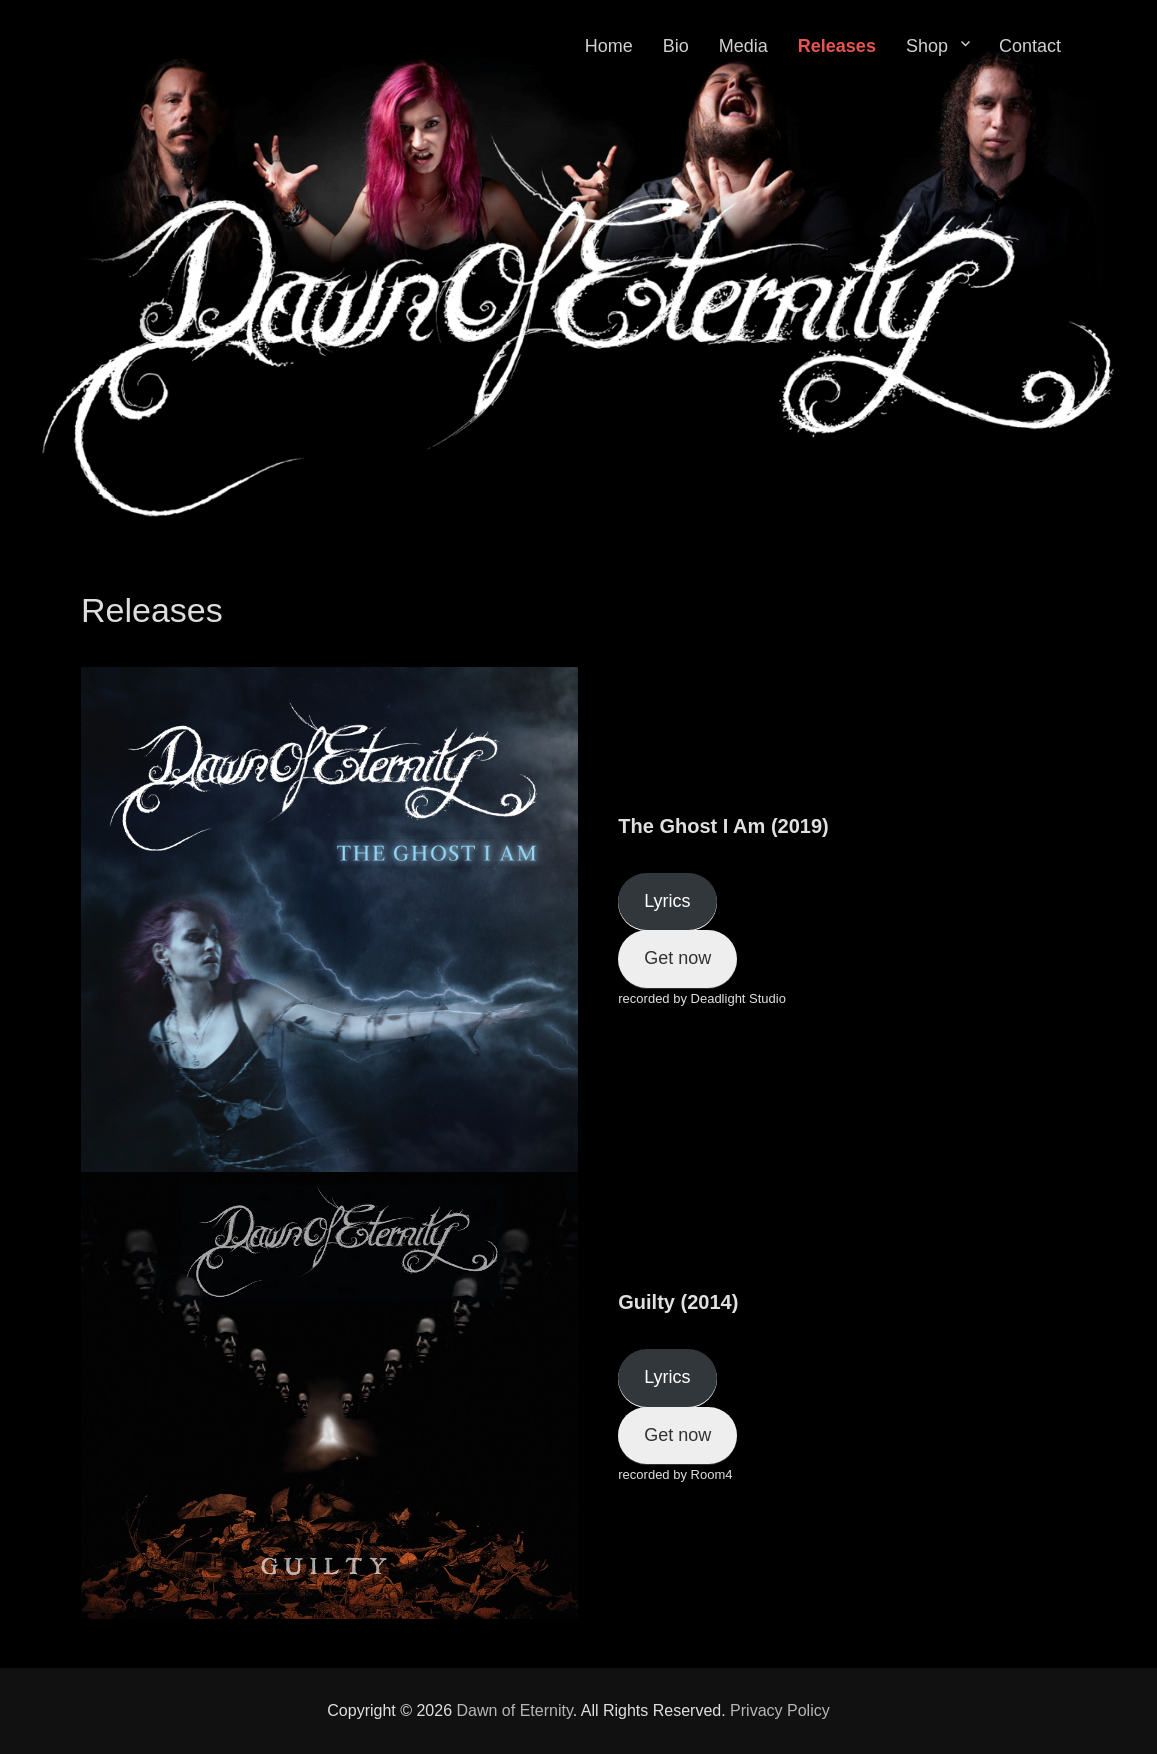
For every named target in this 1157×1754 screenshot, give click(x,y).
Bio (676, 46)
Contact (1030, 46)
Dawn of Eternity (515, 1710)
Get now (677, 958)
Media (743, 46)
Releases (837, 46)
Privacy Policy (780, 1710)
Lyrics (667, 901)
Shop (927, 46)
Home (609, 46)
